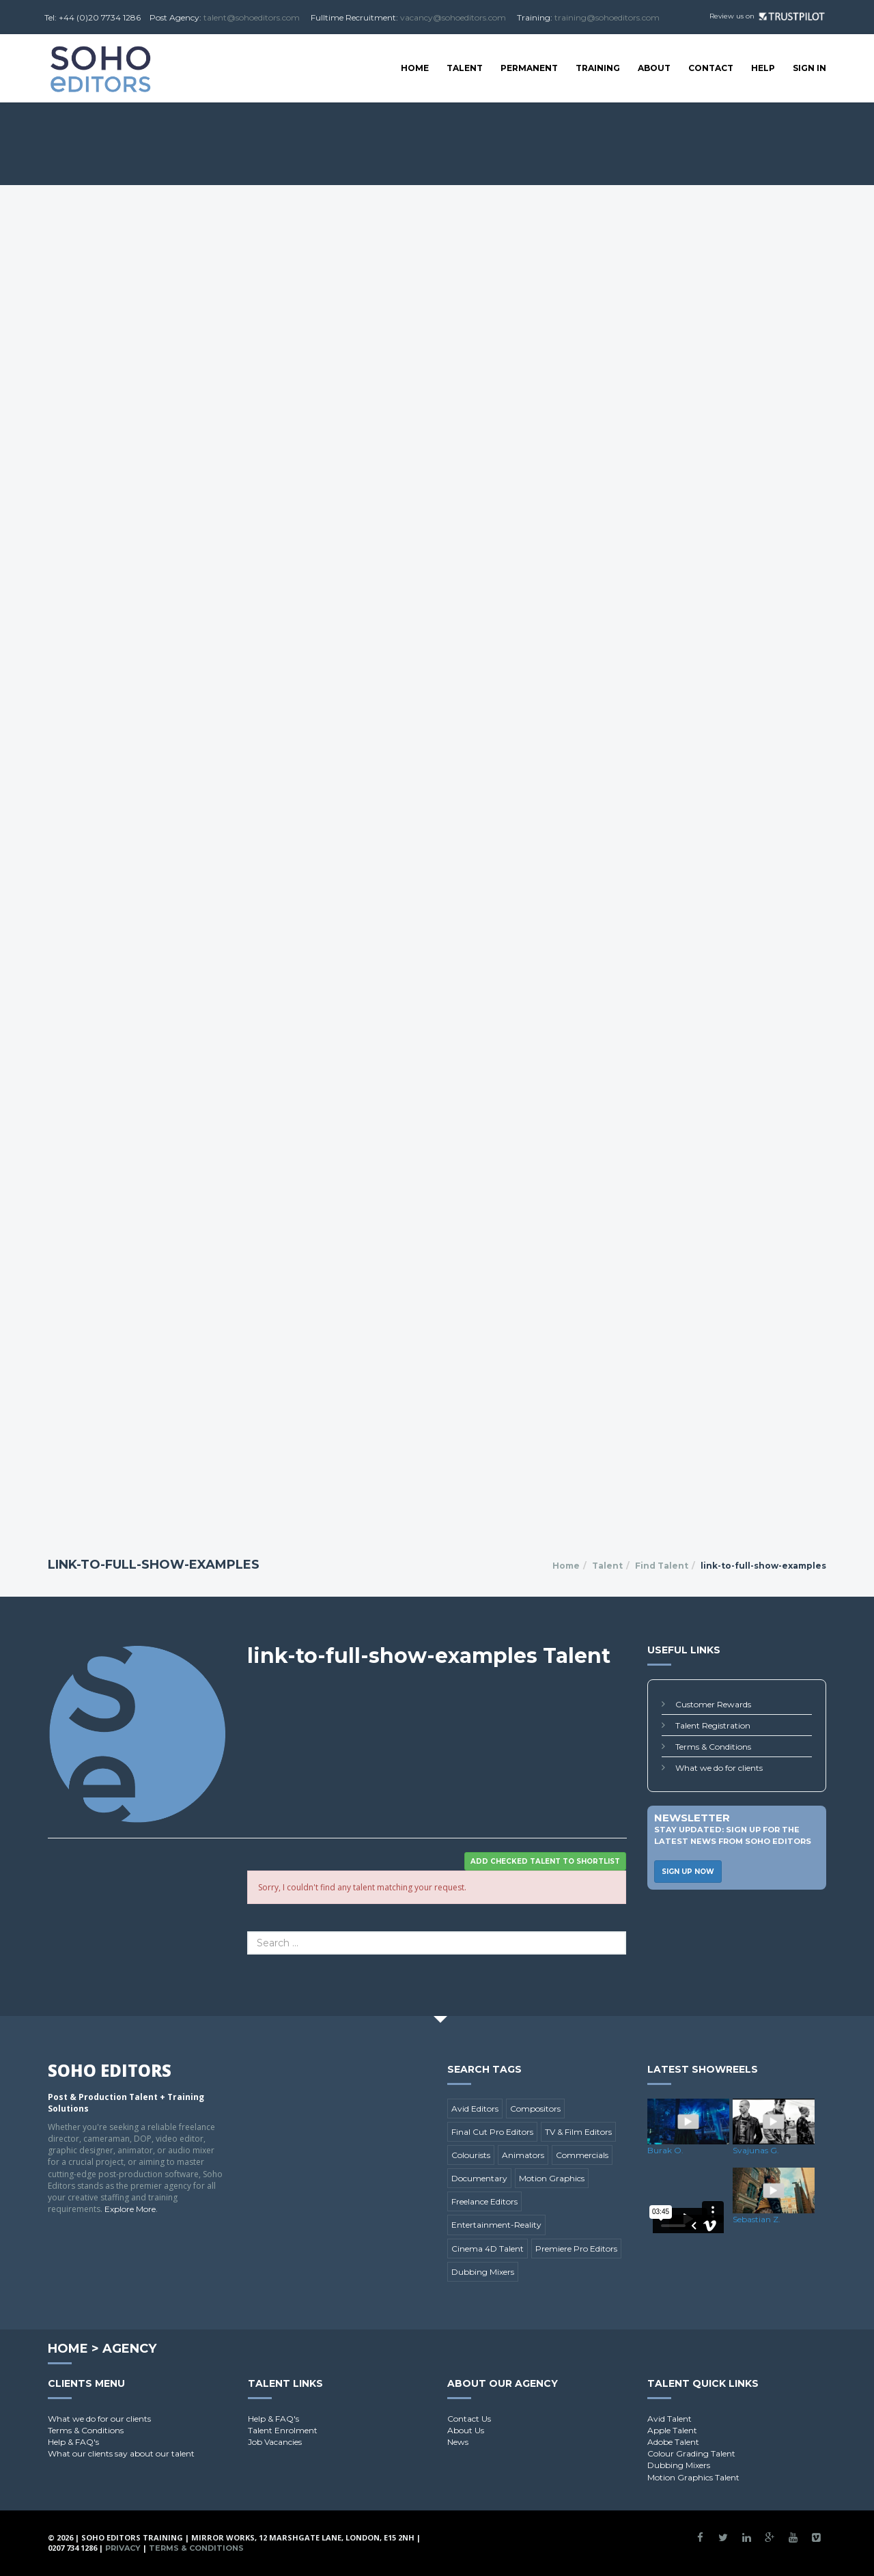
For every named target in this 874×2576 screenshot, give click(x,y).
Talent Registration (712, 1725)
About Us (465, 2430)
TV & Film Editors (578, 2132)
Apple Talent (672, 2430)
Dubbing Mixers (482, 2272)
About (654, 68)
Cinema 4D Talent (487, 2248)
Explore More (130, 2209)
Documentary (479, 2178)
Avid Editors (474, 2108)
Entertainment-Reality (496, 2225)
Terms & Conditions (713, 1746)
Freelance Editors (484, 2201)
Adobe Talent (673, 2442)
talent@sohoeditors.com (251, 17)
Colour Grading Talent (691, 2453)
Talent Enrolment (283, 2430)
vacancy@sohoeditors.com (453, 17)
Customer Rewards (713, 1704)
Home (415, 68)
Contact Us (469, 2418)
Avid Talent (669, 2418)
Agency (129, 2348)
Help (763, 68)
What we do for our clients (99, 2418)
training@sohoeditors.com (607, 17)
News (457, 2442)
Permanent (529, 68)
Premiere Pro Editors (576, 2248)
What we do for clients (719, 1768)
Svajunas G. (756, 2150)
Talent (465, 68)
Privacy (123, 2548)
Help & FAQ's (73, 2442)
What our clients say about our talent (121, 2453)
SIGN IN (809, 68)
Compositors (535, 2108)
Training (598, 68)
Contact (710, 68)
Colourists (470, 2155)
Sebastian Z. (756, 2219)
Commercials (582, 2155)
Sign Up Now (688, 1871)
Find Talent (661, 1565)
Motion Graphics (551, 2178)
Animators (523, 2155)
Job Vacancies (275, 2442)
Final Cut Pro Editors (492, 2132)
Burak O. (665, 2150)
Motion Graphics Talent (693, 2477)
